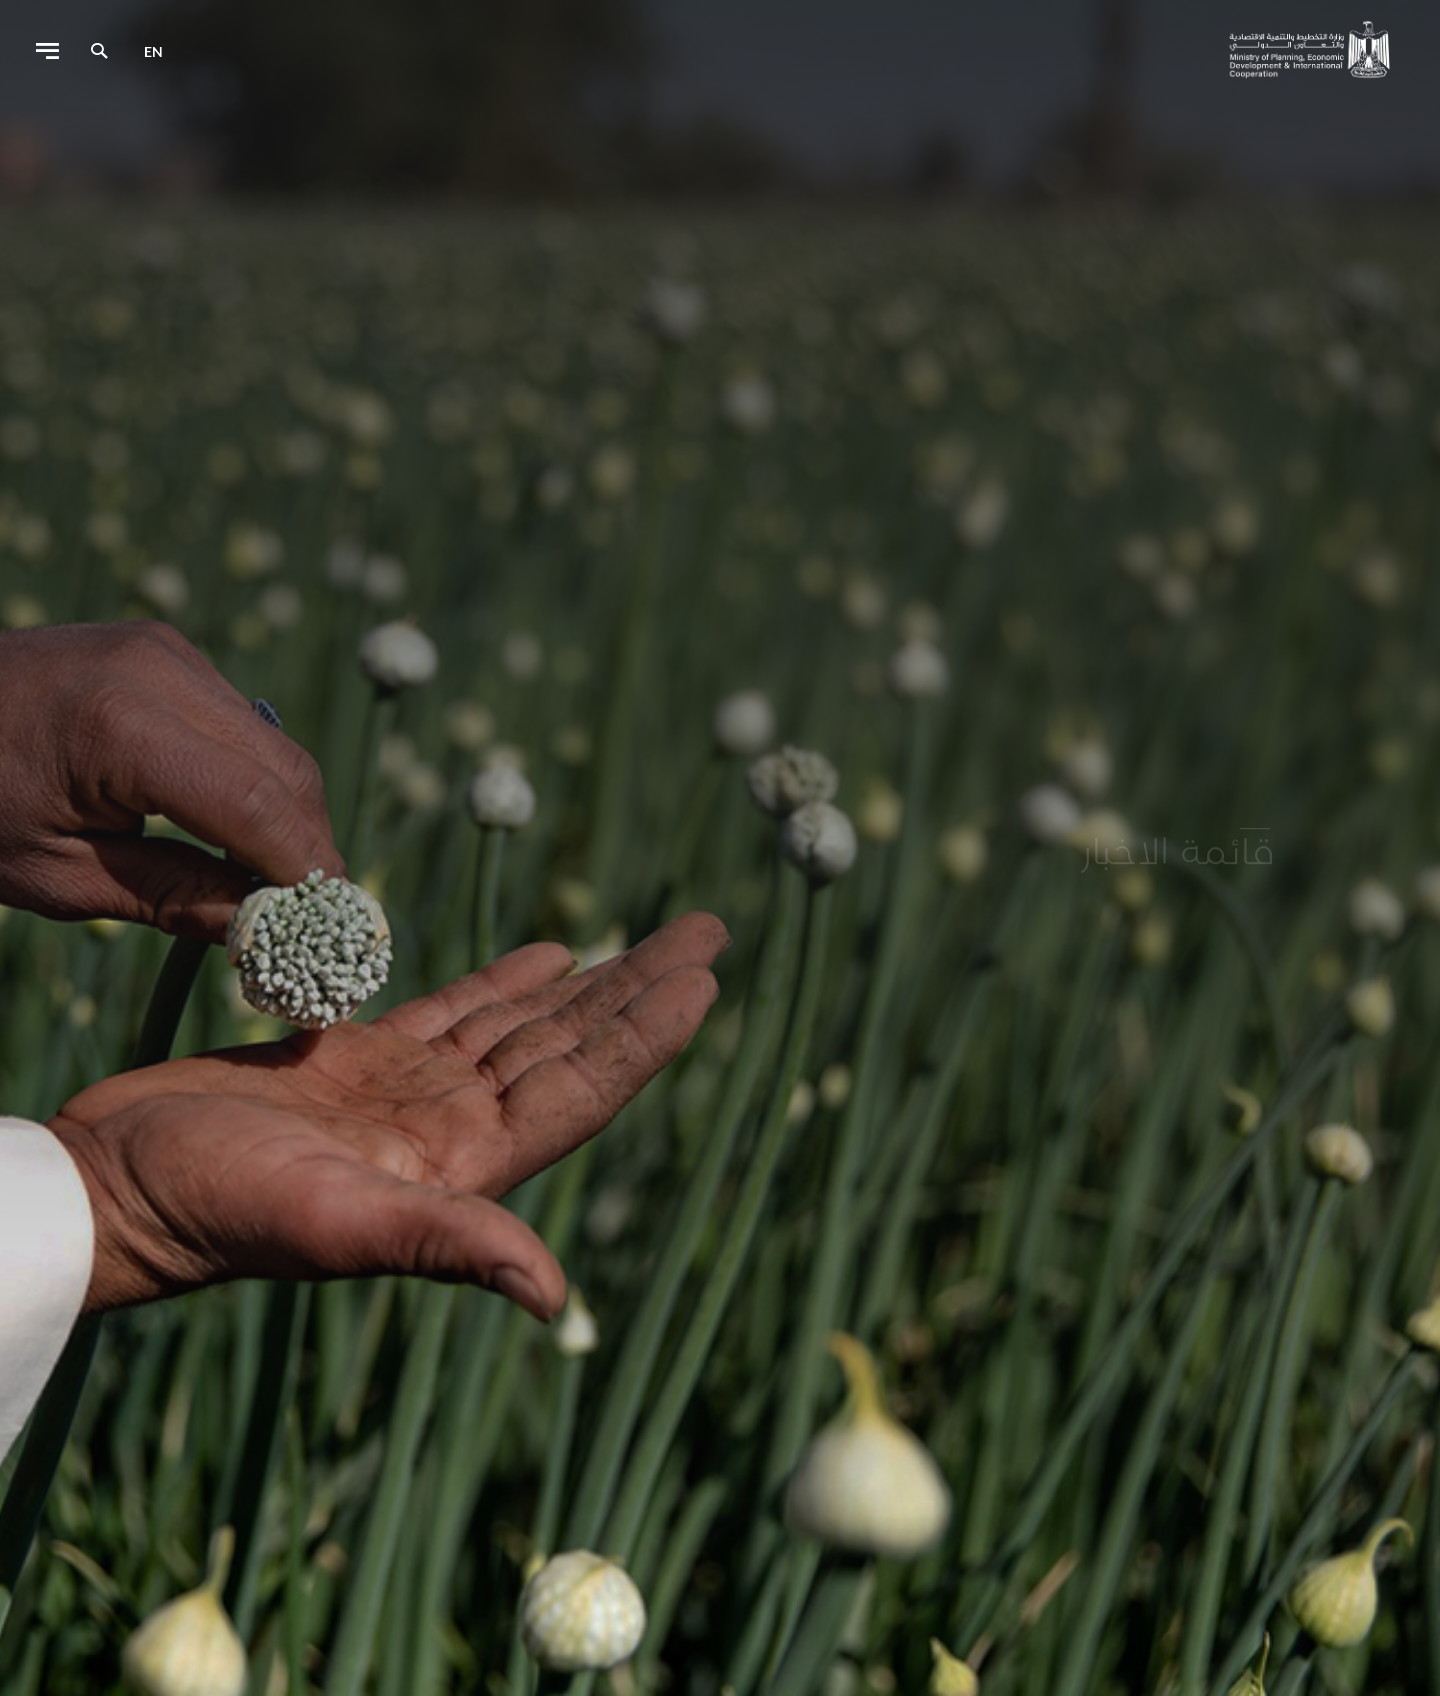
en (153, 51)
